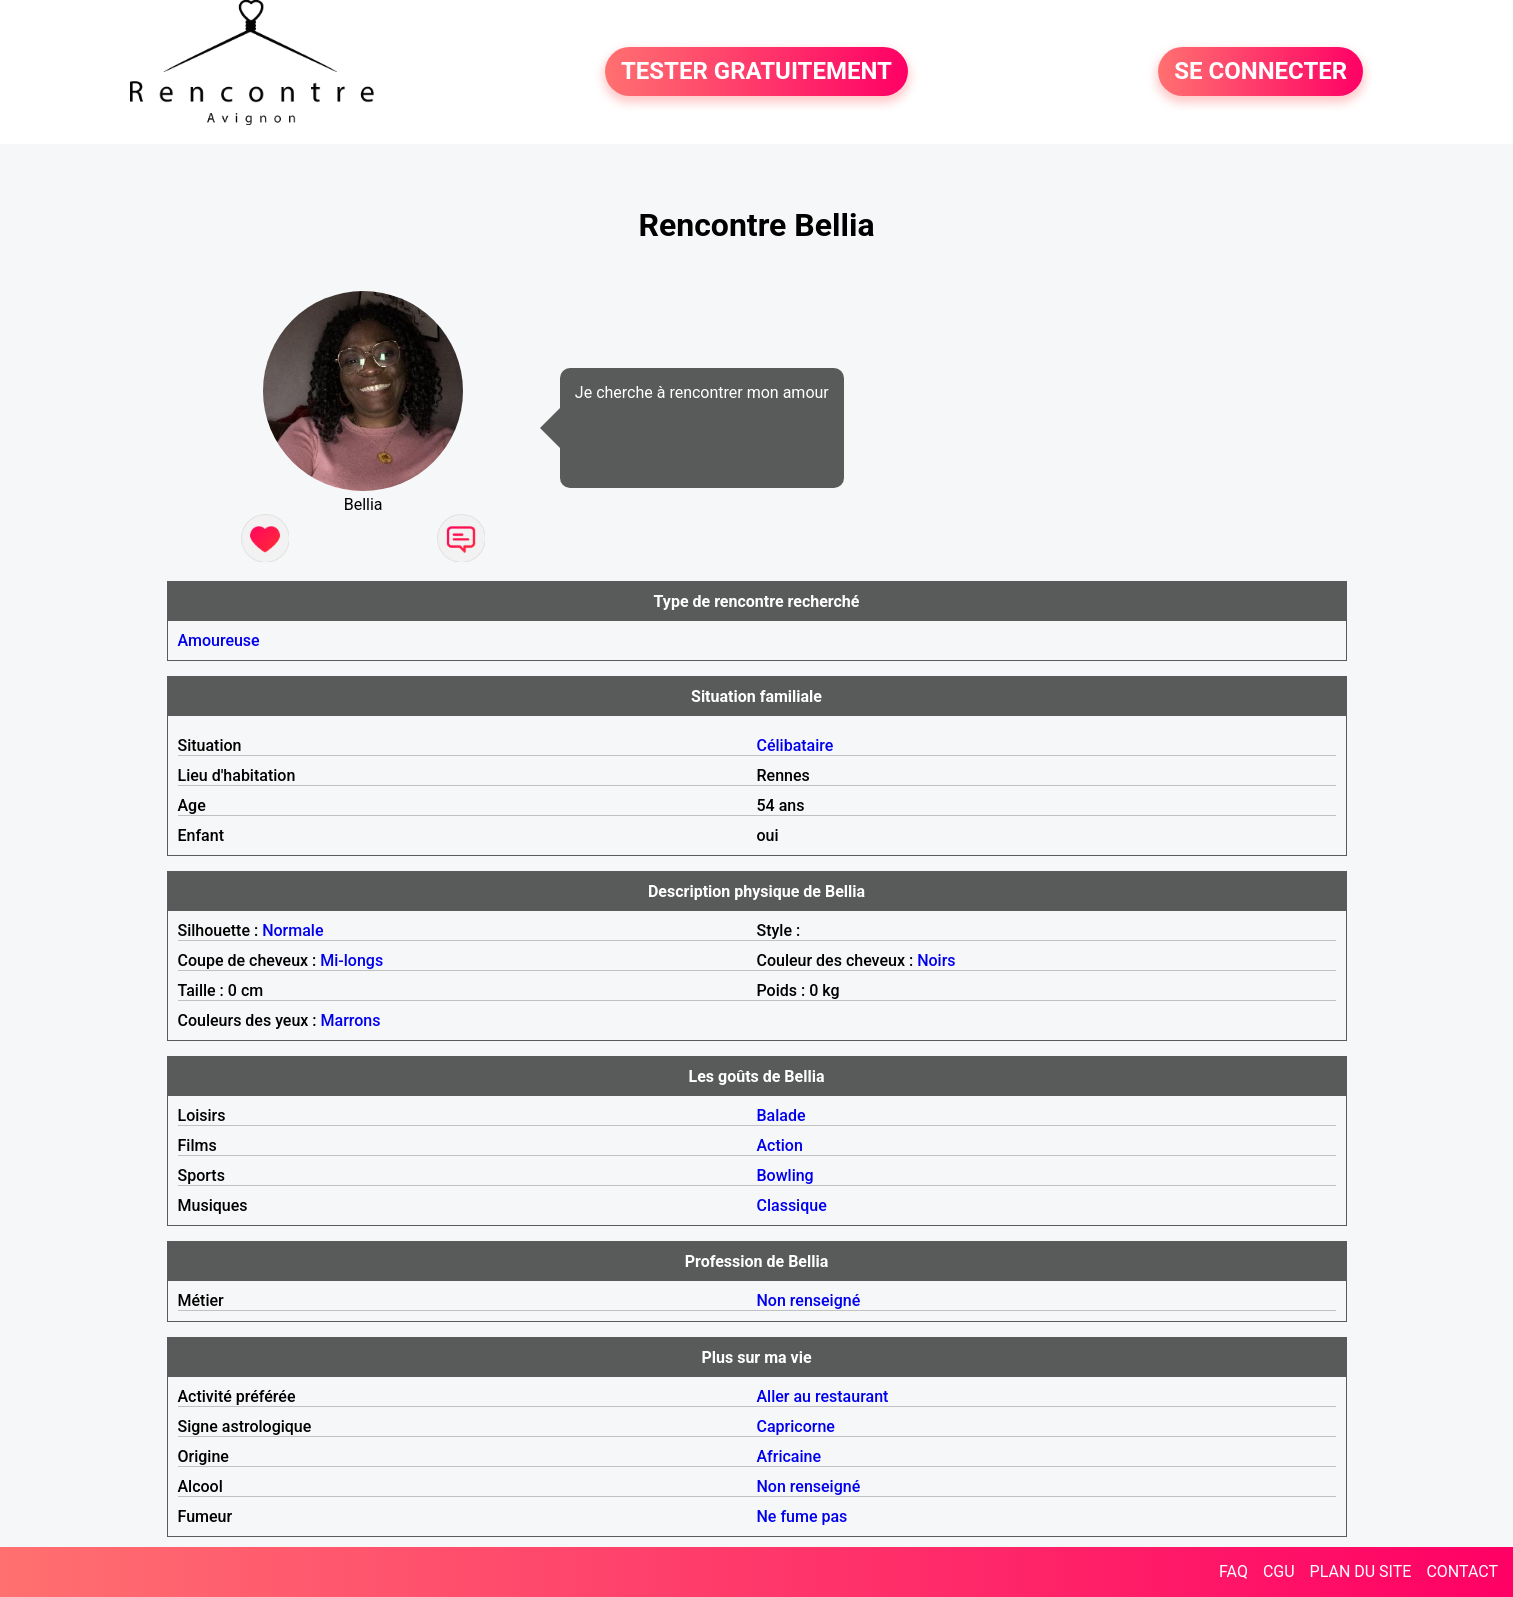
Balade (781, 1115)
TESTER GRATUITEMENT (756, 72)
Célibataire (795, 745)
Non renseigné (809, 1300)
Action (780, 1145)
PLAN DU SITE (1361, 1571)
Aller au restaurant (823, 1396)
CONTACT (1462, 1571)
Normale (292, 930)
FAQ (1233, 1571)
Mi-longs (351, 960)
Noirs (936, 960)
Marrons (351, 1020)
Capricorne (796, 1426)
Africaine (789, 1456)
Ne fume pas (802, 1516)
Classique (792, 1205)
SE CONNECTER (1260, 72)
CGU (1279, 1571)
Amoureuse (219, 640)
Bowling (785, 1175)
